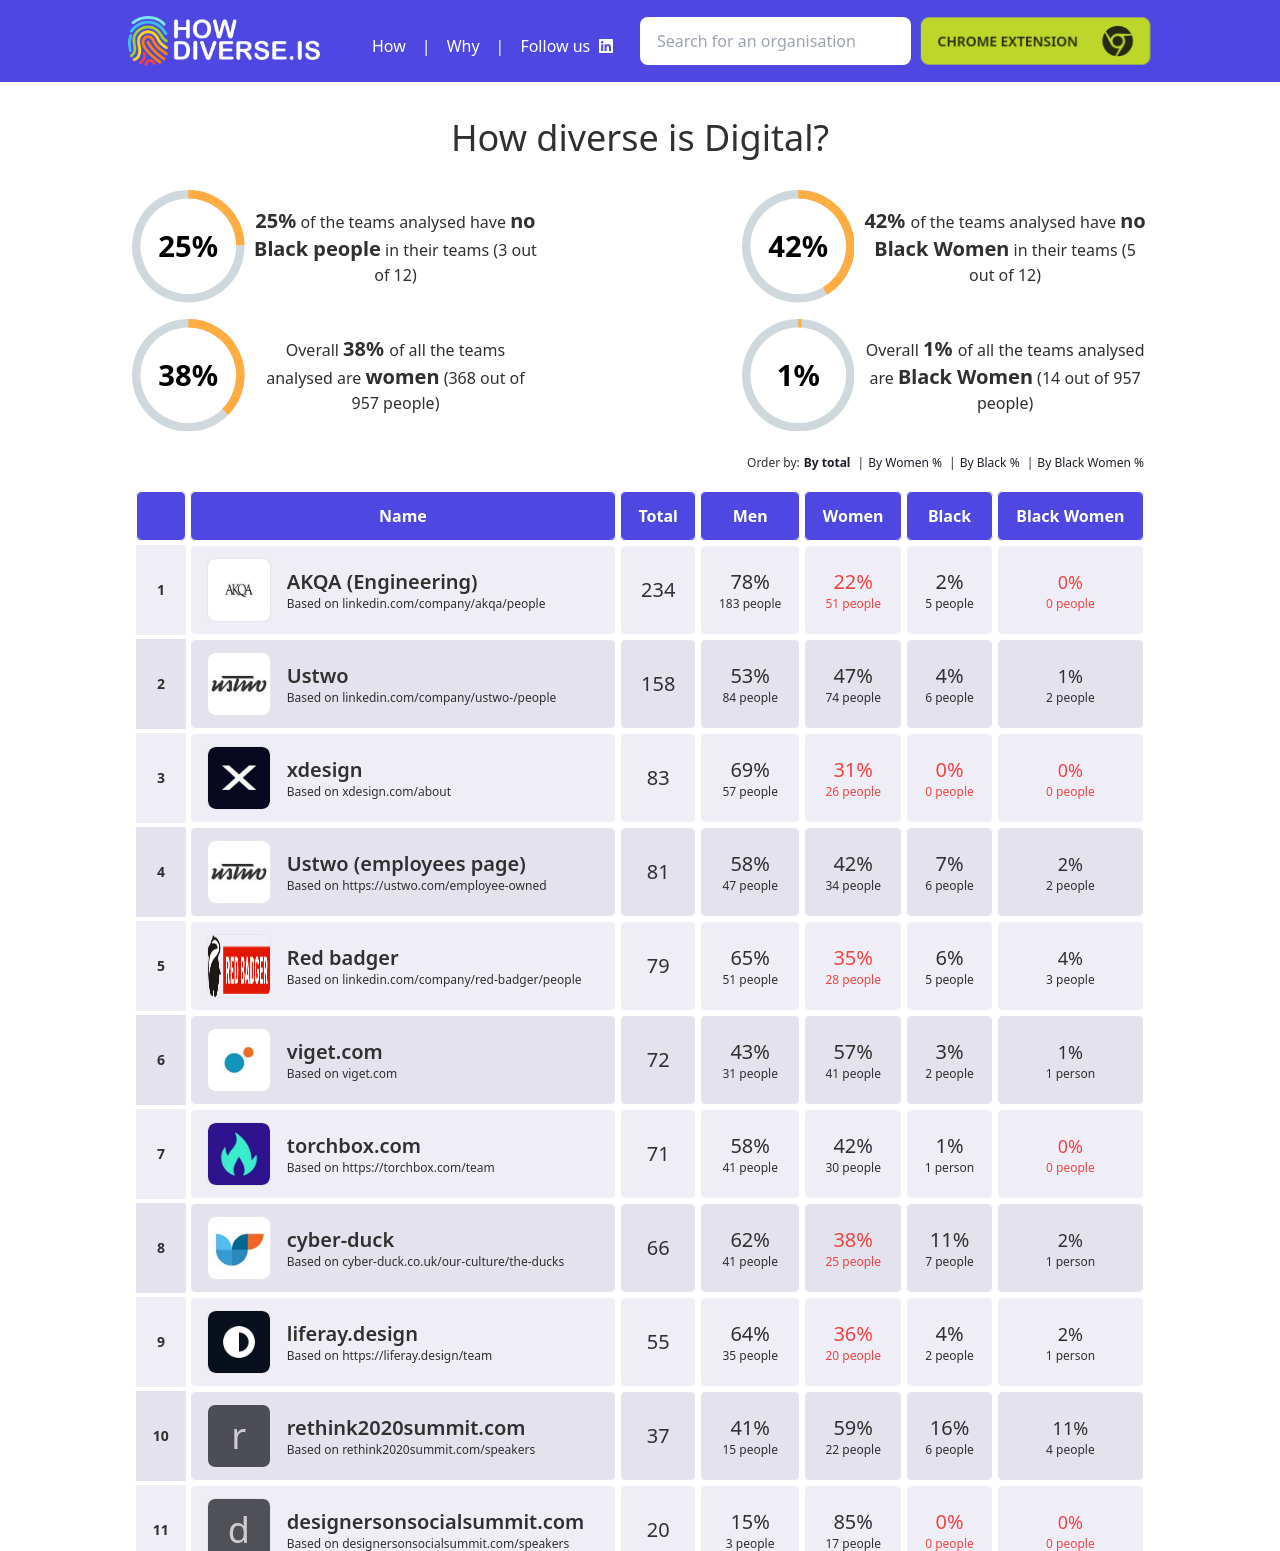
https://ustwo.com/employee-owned (444, 885)
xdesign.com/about (396, 791)
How (389, 46)
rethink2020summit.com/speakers (438, 1449)
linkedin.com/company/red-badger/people (461, 979)
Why (463, 46)
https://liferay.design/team (417, 1355)
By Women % (905, 462)
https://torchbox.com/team (418, 1167)
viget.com (369, 1073)
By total (827, 462)
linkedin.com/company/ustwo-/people (449, 697)
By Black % (990, 462)
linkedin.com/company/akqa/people (443, 603)
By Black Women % (1090, 462)
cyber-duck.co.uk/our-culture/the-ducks (453, 1261)
